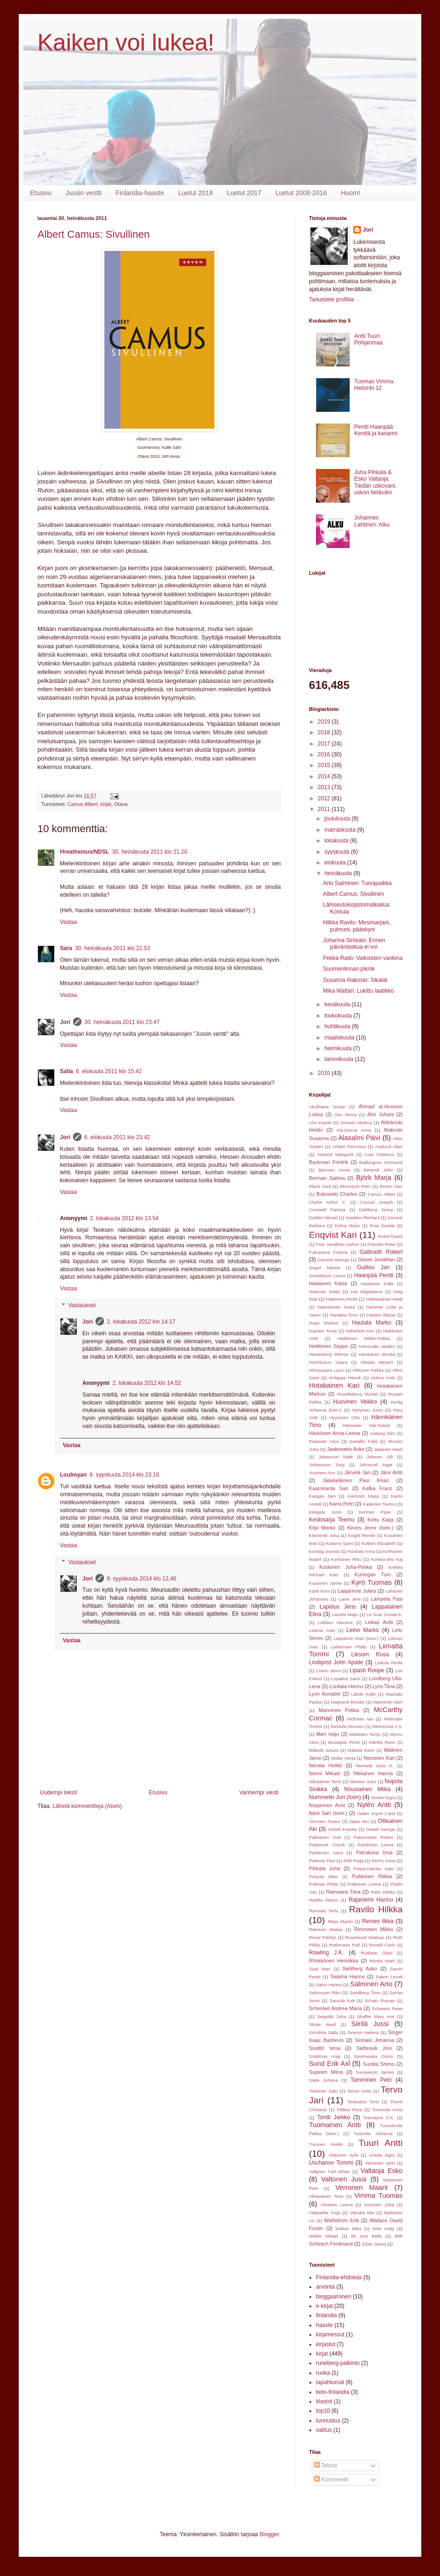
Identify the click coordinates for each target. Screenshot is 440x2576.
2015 (325, 765)
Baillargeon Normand (381, 1162)
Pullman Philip (323, 1884)
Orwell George (381, 1829)
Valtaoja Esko (381, 2170)
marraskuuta (340, 830)
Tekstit (325, 2465)
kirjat (106, 804)
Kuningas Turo (372, 1574)
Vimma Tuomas (378, 2195)
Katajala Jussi (325, 1512)
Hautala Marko (371, 1322)
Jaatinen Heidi (388, 1449)
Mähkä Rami (382, 1742)
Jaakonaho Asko (346, 1449)
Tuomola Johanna (373, 2133)
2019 (325, 721)
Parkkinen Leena (376, 1844)
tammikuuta (339, 1059)
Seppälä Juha (331, 2016)
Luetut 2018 (195, 193)
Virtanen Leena (336, 2204)
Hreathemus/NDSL (84, 852)
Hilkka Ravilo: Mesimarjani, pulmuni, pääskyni (356, 925)
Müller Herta (343, 1758)
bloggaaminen (333, 2296)
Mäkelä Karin (361, 1750)
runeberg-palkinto (337, 2363)
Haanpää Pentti (374, 1275)
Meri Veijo (327, 1734)
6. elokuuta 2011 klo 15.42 (109, 1071)
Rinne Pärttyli (322, 1937)
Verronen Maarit (361, 2187)
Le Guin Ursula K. (385, 1614)
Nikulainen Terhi (325, 1781)
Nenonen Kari (379, 1758)
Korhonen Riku (346, 1559)
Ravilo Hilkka (376, 1909)
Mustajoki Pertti (343, 1742)
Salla (66, 1071)
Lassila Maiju (345, 1614)
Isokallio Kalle (363, 1441)
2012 (325, 798)
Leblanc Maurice (335, 1622)
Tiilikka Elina (349, 2109)
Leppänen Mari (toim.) (355, 1638)
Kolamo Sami (339, 1543)
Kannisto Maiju (363, 1496)
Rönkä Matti (382, 1960)
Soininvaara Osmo (373, 2056)
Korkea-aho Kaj (387, 1559)
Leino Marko (362, 1630)
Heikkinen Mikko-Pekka (363, 1338)
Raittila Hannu (323, 1900)
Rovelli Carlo (382, 1944)
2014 (325, 776)
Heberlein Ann (359, 1330)
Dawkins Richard (362, 1217)
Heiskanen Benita (377, 1354)
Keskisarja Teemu (332, 1519)
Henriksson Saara (328, 1362)
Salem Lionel (389, 1976)
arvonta (325, 2286)
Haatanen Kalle (376, 1283)
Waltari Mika (348, 2228)
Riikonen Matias (326, 1929)
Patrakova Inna (374, 1852)
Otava (121, 804)
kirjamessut (330, 2334)
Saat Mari (319, 1968)
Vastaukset (81, 1305)
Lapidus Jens (338, 1606)
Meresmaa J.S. (387, 1726)
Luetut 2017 (244, 193)
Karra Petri (342, 1504)
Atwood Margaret (335, 1154)
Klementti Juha (324, 1535)
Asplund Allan (389, 1146)
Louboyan (73, 1474)
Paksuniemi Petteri (373, 1837)
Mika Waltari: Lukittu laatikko (358, 991)
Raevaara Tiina (343, 1892)
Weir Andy (384, 2228)
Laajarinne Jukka (356, 1591)
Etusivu (40, 193)
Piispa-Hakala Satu (373, 1868)
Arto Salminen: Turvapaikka (357, 883)
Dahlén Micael (323, 1217)
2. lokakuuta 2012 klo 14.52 (146, 1383)
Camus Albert (82, 804)
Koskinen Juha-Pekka (345, 1567)
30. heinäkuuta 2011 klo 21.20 (149, 852)
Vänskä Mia (362, 2212)
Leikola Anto (322, 1630)
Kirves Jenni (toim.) (370, 1527)
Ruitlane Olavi (376, 1952)
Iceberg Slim (382, 1433)
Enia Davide (382, 1225)
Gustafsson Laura (327, 1275)
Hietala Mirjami (377, 1362)
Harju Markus (323, 1322)
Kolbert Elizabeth (378, 1543)
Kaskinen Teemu (379, 1504)
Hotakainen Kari (334, 1385)
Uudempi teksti (58, 1792)
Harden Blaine (381, 1314)
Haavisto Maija (324, 1291)
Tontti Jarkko (334, 2117)
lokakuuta (337, 840)
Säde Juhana (323, 2080)
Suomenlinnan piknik (349, 969)
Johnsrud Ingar (375, 1464)
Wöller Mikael (323, 2236)
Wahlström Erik (341, 2220)
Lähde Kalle (363, 1694)
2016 (325, 754)
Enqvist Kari (333, 1235)
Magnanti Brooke (348, 1702)
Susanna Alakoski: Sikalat (355, 980)
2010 (325, 1073)
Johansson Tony (327, 1464)
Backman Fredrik (328, 1162)
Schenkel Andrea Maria (335, 2008)
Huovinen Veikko (355, 1401)
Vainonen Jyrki (380, 2163)
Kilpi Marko (322, 1527)
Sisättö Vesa (324, 2048)
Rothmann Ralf (344, 1944)
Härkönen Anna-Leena (334, 1433)
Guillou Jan (373, 1267)
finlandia (326, 2315)
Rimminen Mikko (374, 1929)
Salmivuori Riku (325, 1992)
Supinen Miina (326, 2072)
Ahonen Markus (356, 1122)
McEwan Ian (360, 1718)
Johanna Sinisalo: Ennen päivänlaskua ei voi (354, 943)
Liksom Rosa (370, 1654)
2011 (325, 809)
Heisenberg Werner (329, 1354)
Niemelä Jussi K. (375, 1765)
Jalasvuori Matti (336, 1456)
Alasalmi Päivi (359, 1138)
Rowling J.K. (326, 1952)
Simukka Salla (323, 2032)
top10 (323, 2411)
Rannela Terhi (323, 1910)
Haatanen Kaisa (328, 1283)
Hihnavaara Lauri (326, 1370)
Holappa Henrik (345, 1377)
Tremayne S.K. (379, 2117)
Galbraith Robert (381, 1252)
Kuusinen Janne (325, 1583)
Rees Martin (340, 1921)
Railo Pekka (383, 1892)
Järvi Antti (391, 1472)
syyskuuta (337, 852)
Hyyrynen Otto (345, 1417)
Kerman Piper (375, 1512)
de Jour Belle (366, 2236)
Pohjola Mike (323, 1876)
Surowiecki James (375, 2072)
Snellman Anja (324, 2056)
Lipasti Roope (367, 1670)
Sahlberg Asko (359, 1968)
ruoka (323, 2373)
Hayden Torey (323, 1330)
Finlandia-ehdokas (339, 2277)
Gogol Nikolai (324, 1267)
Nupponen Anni (327, 1805)
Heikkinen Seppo (328, 1346)
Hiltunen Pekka (368, 1370)
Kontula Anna (361, 1551)
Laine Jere (349, 1599)
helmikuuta (338, 1048)
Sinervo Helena (363, 2032)
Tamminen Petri (371, 2080)
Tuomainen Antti (335, 2125)
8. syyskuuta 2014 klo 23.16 (124, 1474)
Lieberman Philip (349, 1646)
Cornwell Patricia (327, 1209)
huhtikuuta (338, 1026)
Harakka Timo (344, 1314)
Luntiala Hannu (346, 1686)
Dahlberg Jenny (376, 1209)
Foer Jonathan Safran (337, 1244)
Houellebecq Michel (357, 1394)
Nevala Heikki (325, 1765)
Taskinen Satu (323, 2090)
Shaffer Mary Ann (375, 2016)
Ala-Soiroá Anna (354, 1130)
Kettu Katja (380, 1519)
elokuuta (335, 862)
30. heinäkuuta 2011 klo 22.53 (112, 948)
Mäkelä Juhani (323, 1750)
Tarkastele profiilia (331, 299)
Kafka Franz (377, 1488)
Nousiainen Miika (367, 1789)
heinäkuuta (338, 873)
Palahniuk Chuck (327, 1844)
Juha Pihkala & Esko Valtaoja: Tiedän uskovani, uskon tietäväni (375, 482)
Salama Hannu (347, 1976)
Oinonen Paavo (324, 1821)
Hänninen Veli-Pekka (366, 1425)
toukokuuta (338, 1015)
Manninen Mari (388, 1702)
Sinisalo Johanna (374, 2040)
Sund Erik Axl (329, 2063)
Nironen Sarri (363, 1781)
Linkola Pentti (389, 1662)
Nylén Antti (374, 1804)
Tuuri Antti (381, 2143)
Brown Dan (391, 1186)
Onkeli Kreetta (342, 1829)
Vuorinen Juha (379, 2204)
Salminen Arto (371, 1984)
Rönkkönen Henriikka (333, 1960)
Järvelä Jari (357, 1472)
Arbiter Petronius (349, 1146)
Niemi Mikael (324, 1773)
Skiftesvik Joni (374, 2048)
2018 (325, 732)
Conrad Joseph (376, 1202)
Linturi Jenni (328, 1670)
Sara (66, 948)
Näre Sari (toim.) (328, 1813)
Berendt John (378, 1169)
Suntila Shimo (379, 2064)
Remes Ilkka (377, 1921)
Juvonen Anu (322, 1472)
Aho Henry (345, 1114)
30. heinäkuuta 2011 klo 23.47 (122, 1022)
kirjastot (325, 2344)
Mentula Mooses (347, 1726)
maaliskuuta (340, 1037)
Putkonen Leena (364, 1884)
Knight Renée (361, 1535)
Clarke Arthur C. (327, 1202)
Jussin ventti (84, 193)
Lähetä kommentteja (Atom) (87, 1806)
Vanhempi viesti (259, 1792)
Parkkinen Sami (326, 1852)
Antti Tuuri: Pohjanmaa (368, 339)
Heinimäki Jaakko (377, 1346)
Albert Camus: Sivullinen (93, 234)
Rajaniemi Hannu (371, 1899)
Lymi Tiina (383, 1686)
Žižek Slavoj (374, 2244)
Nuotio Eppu (383, 1797)
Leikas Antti (379, 1622)
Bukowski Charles (336, 1194)
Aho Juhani (380, 1114)
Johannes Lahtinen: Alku (371, 520)
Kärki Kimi (319, 1591)
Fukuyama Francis (328, 1252)
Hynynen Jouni (367, 1409)
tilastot (324, 2401)
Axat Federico (379, 1154)
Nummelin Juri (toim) (335, 1797)
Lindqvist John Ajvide (336, 1662)
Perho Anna (384, 1860)
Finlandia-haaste (140, 193)
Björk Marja (373, 1177)
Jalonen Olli (380, 1456)
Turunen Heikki (326, 2144)
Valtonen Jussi (344, 2179)
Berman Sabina (327, 1178)
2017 (325, 743)
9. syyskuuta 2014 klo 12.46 (141, 1578)
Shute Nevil (322, 2024)
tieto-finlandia (332, 2392)
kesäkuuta (338, 1004)
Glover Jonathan (376, 1259)
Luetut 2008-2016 (301, 193)
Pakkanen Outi (325, 1837)
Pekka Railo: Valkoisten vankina (363, 958)
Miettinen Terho (365, 1734)
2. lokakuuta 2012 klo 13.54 (124, 1218)
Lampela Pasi (387, 1599)
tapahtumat (330, 2382)
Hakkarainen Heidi (384, 1299)
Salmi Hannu (329, 1984)
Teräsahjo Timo (363, 2101)
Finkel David (390, 1236)
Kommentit (331, 2479)
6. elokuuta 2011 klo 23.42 (117, 1137)
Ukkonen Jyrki (343, 2155)
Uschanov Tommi (331, 2162)
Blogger (269, 2534)
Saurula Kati (342, 2000)
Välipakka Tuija (324, 2212)
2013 (325, 787)
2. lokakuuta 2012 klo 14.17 (141, 1321)
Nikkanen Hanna (373, 1773)
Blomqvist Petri (355, 1186)
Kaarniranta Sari (328, 1488)
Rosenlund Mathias (364, 1937)
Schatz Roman (380, 2000)
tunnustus (328, 2420)
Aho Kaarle (320, 1122)
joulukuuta (338, 818)
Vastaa (68, 922)
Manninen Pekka (339, 1710)
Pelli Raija (354, 1860)
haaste (324, 2325)
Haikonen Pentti (342, 1299)
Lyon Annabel (324, 1694)
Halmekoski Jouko (336, 1307)
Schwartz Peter (387, 2008)
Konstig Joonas (324, 1551)
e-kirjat (324, 2306)
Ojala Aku (359, 1821)
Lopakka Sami (345, 1678)
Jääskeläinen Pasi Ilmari (356, 1480)
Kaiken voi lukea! (125, 42)
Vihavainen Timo (326, 2196)
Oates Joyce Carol (376, 1813)
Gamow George (333, 1259)
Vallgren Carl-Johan (329, 2171)
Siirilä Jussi (370, 2023)
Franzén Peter (381, 1244)
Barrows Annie (334, 1169)
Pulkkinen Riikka (372, 1876)
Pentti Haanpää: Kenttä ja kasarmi (376, 430)
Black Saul (320, 1186)
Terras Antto (359, 2090)
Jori (65, 1022)
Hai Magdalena (366, 1291)
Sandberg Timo (365, 1992)
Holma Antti (383, 1377)
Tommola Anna (387, 2109)
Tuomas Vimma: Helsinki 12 (374, 384)
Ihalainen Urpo (324, 1441)
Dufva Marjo (347, 1225)
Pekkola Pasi (322, 1860)
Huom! (350, 193)
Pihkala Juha (324, 1868)
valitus (324, 2430)
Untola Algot (382, 2155)
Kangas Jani (322, 1496)
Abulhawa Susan (327, 1106)
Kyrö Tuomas (372, 1582)
